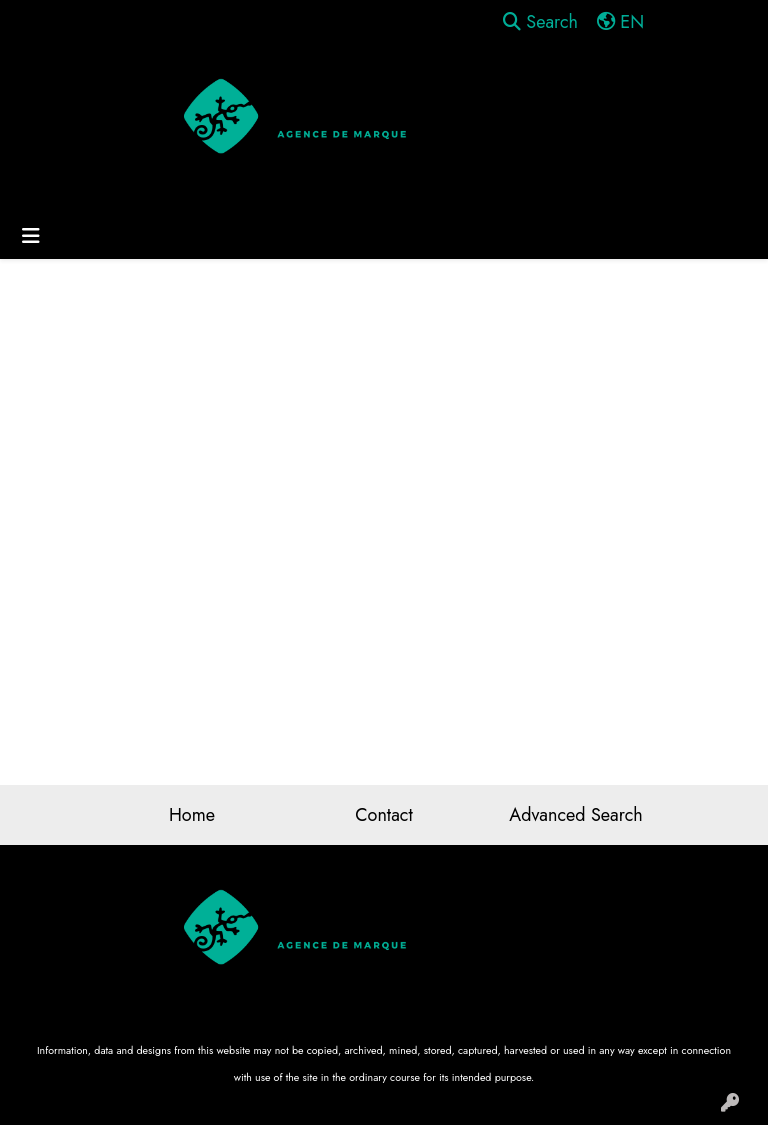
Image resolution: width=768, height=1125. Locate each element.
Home (192, 815)
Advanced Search (575, 815)
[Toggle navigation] (31, 236)
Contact (384, 815)
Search (540, 22)
